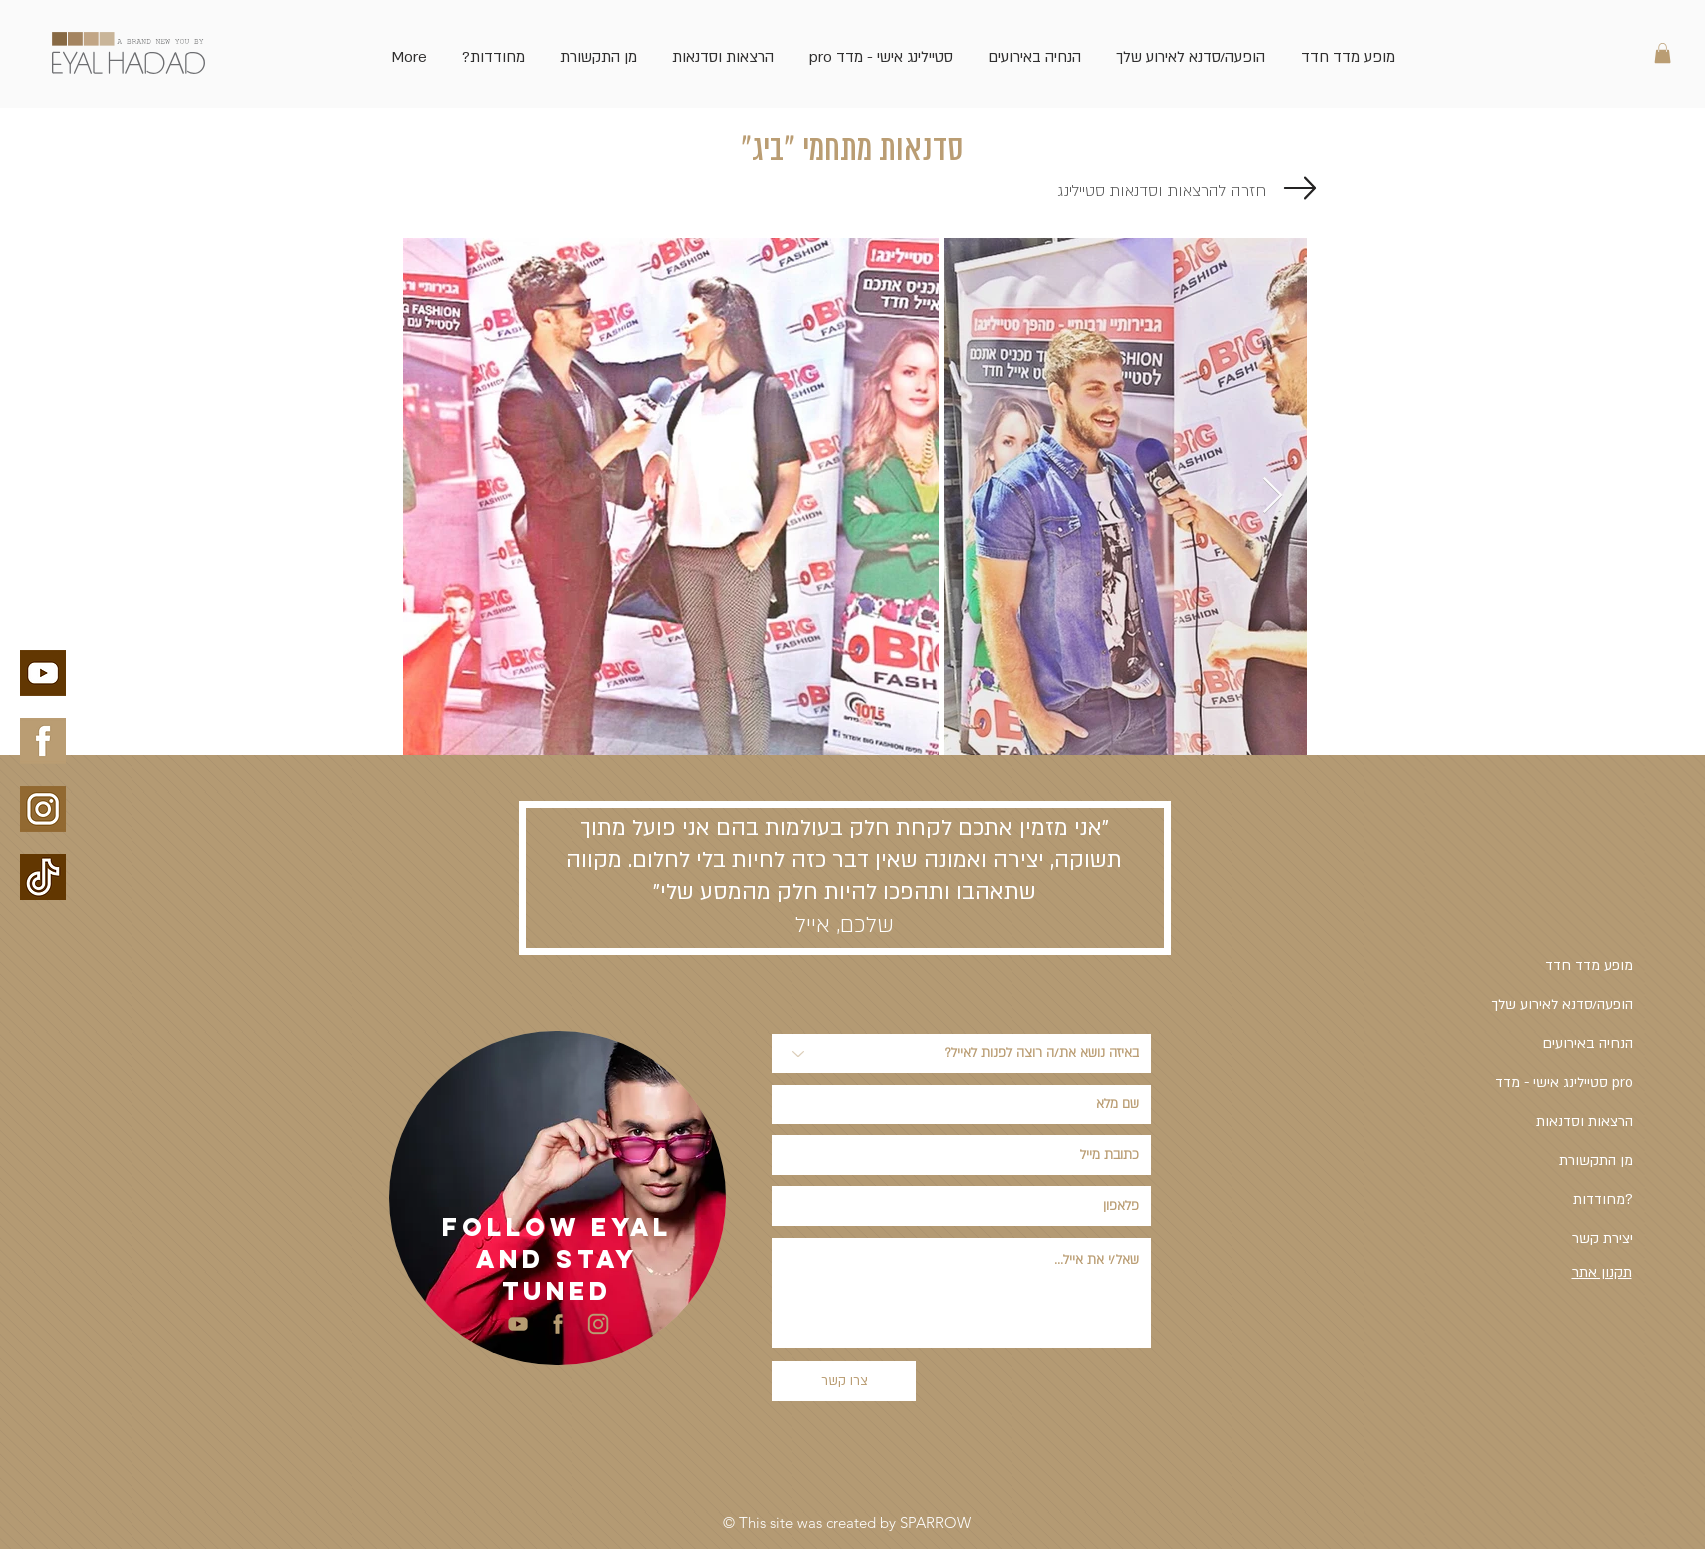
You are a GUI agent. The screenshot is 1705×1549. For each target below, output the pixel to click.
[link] (1662, 53)
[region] (557, 1198)
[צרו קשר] (844, 1381)
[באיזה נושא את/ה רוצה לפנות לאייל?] (961, 1053)
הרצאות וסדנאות (1584, 1121)
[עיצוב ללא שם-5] (43, 877)
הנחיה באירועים (1587, 1043)
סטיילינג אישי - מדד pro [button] (1564, 1082)
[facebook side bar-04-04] (558, 1324)
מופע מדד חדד (1589, 965)
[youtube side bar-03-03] (518, 1324)
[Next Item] (1272, 496)
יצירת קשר (1602, 1238)
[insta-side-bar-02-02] (598, 1324)
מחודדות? (1603, 1199)
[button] (881, 48)
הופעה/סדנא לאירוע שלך (1562, 1004)
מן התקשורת (1596, 1160)
